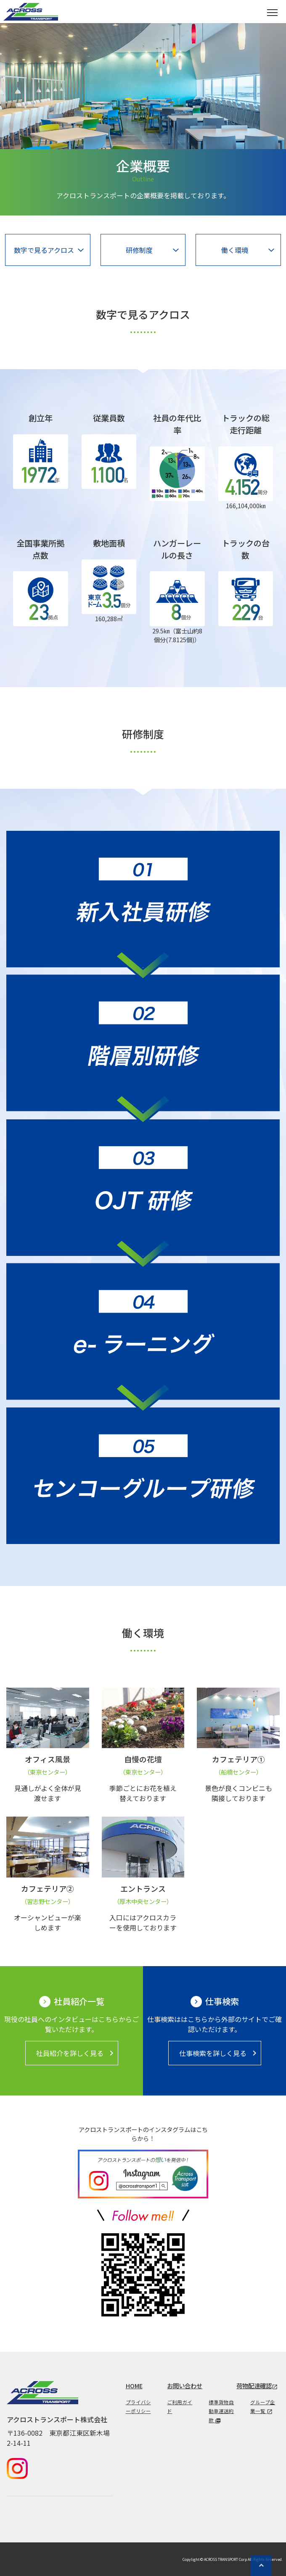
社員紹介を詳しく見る (76, 2053)
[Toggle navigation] (272, 11)
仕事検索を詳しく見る (219, 2053)
